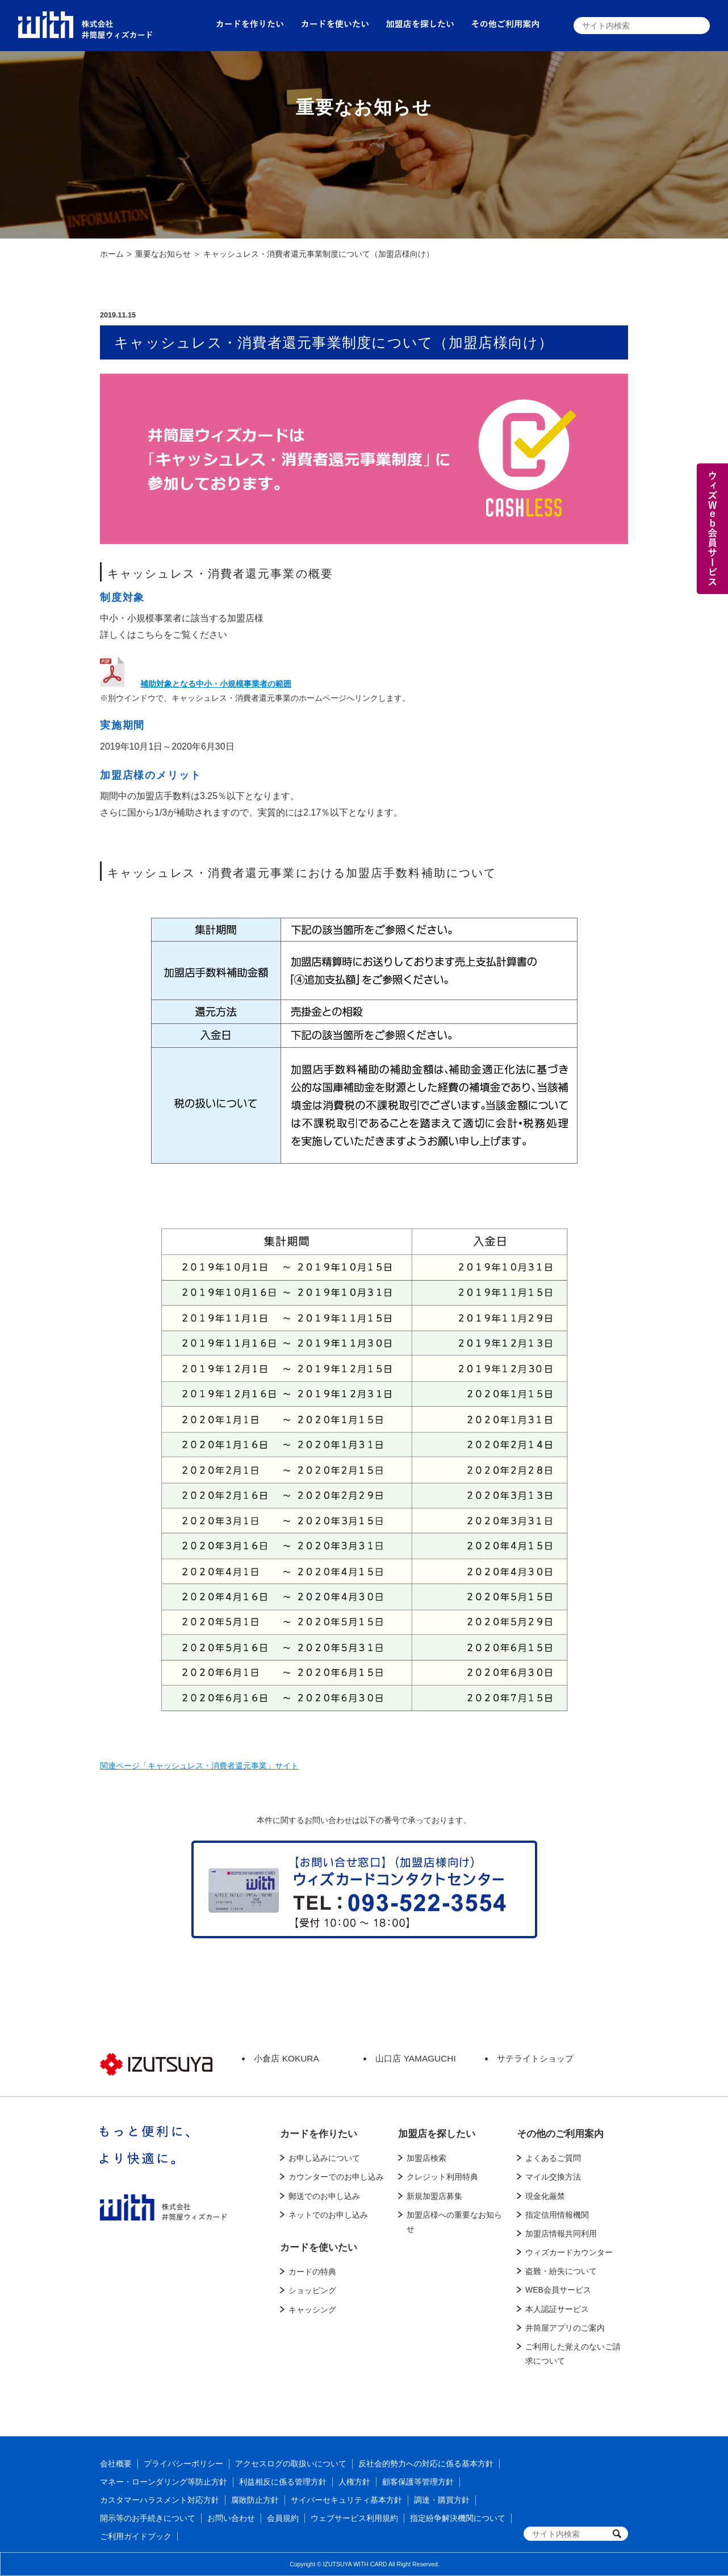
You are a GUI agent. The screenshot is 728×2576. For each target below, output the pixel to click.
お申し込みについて (324, 2158)
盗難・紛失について (561, 2271)
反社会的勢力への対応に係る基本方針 (425, 2463)
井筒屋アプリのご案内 (565, 2327)
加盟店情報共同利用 (561, 2233)
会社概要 (116, 2463)
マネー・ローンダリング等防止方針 (163, 2481)
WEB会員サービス (558, 2289)
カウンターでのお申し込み (336, 2176)
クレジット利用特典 (442, 2176)
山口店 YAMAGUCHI (415, 2058)
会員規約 (283, 2518)
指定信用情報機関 (557, 2214)
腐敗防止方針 (255, 2499)
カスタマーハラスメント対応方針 (159, 2499)
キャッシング (312, 2309)
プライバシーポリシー (183, 2463)
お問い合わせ (231, 2518)
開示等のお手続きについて (147, 2518)
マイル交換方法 (553, 2176)
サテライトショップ (535, 2058)
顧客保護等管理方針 (418, 2481)
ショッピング (312, 2290)
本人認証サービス (557, 2309)
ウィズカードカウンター (569, 2252)
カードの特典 (312, 2271)
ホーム (112, 253)
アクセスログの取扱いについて (290, 2463)
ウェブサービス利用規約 (354, 2518)
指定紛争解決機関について (457, 2518)
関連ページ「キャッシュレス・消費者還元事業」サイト (199, 1765)
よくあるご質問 (553, 2158)
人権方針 (354, 2481)
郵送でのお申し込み (324, 2196)
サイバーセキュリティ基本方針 (346, 2499)
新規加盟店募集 (434, 2196)
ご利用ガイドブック (135, 2536)
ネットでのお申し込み (328, 2214)
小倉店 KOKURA (286, 2058)
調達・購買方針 (442, 2499)
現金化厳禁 (545, 2196)
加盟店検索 (426, 2158)
